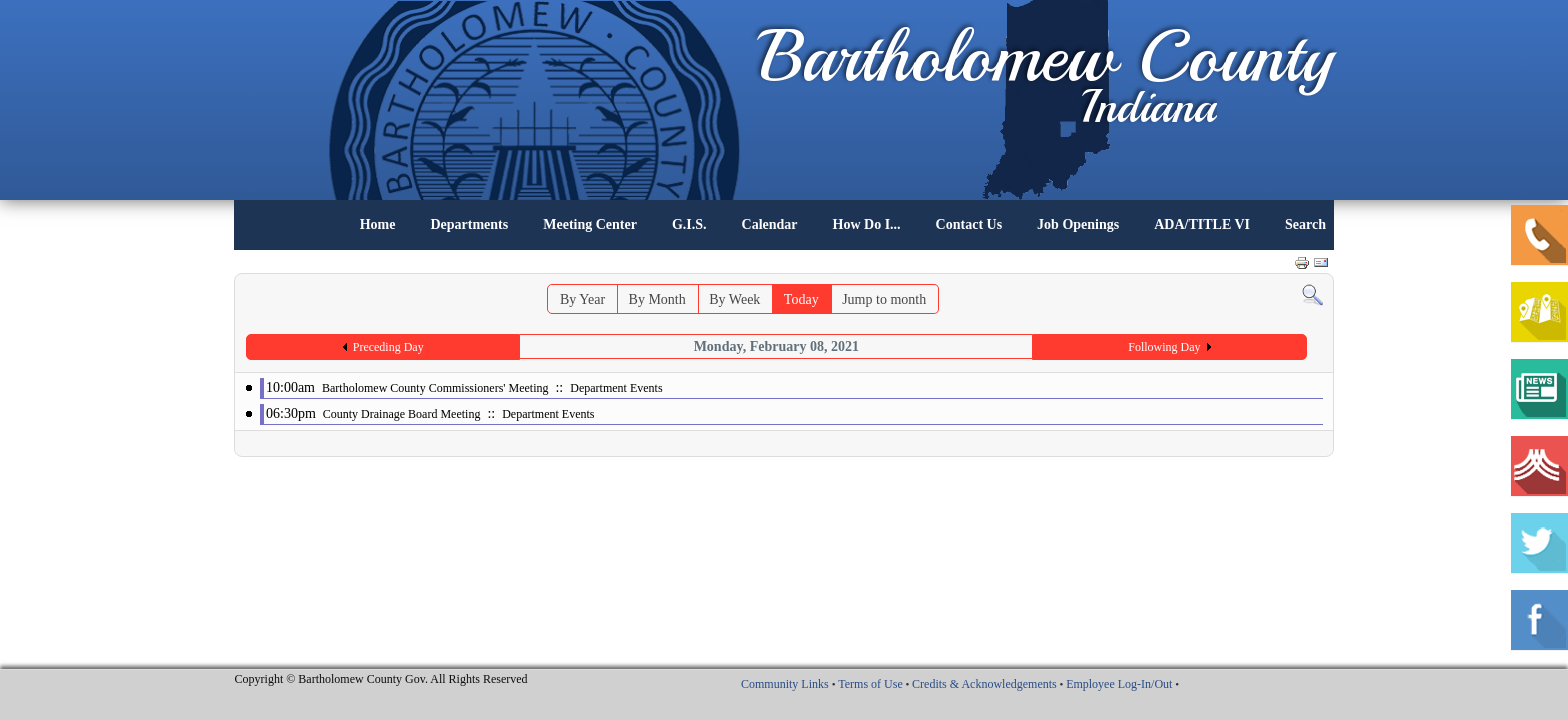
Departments (469, 224)
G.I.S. (689, 224)
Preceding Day (388, 347)
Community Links (785, 684)
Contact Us (969, 224)
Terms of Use (870, 684)
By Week (734, 299)
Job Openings (1078, 224)
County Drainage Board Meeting (402, 414)
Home (378, 224)
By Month (657, 299)
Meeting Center (590, 224)
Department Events (616, 388)
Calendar (770, 224)
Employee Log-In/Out (1119, 684)
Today (801, 299)
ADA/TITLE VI (1202, 224)
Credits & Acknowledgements (984, 684)
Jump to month (884, 299)
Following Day (1164, 347)
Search (1305, 224)
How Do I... (867, 224)
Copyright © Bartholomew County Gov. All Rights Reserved (381, 679)
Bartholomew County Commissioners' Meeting (435, 388)
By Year (582, 299)
